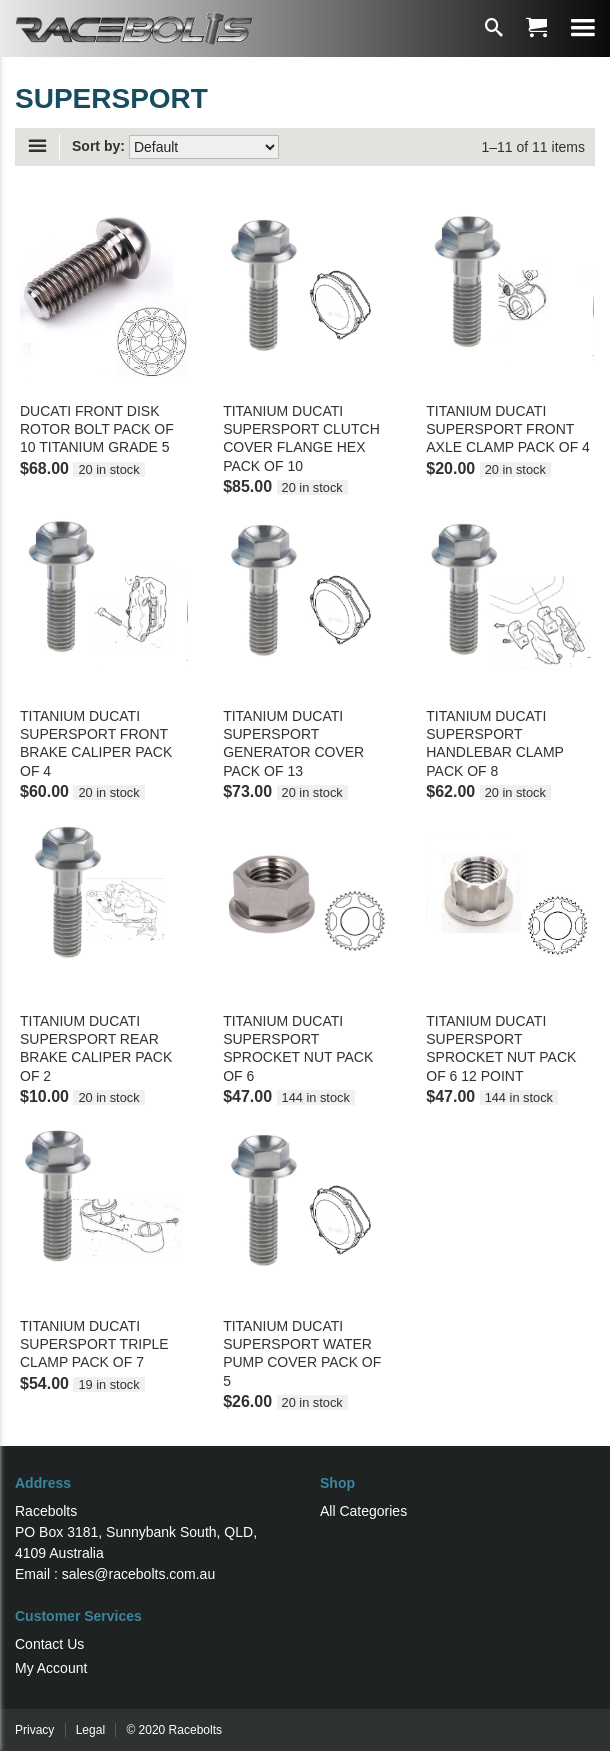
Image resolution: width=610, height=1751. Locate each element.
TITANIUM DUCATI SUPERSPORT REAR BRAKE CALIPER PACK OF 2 (96, 1048)
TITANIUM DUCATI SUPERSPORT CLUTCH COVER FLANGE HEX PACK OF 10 (301, 438)
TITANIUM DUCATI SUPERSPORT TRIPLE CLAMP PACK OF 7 (94, 1344)
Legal (90, 1730)
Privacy (34, 1730)
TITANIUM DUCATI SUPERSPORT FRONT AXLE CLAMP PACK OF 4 (508, 429)
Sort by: (98, 146)
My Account (51, 1668)
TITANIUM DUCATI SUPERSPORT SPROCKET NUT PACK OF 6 (298, 1048)
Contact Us (49, 1644)
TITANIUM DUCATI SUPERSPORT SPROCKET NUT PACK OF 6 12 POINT (501, 1048)
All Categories (363, 1511)
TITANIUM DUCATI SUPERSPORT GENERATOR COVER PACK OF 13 (293, 743)
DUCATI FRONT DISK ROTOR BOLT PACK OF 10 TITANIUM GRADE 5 (97, 429)
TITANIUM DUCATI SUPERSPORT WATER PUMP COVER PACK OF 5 (302, 1353)
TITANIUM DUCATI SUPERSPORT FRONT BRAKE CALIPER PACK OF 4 (96, 743)
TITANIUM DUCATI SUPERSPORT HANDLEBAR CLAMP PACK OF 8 (494, 743)
